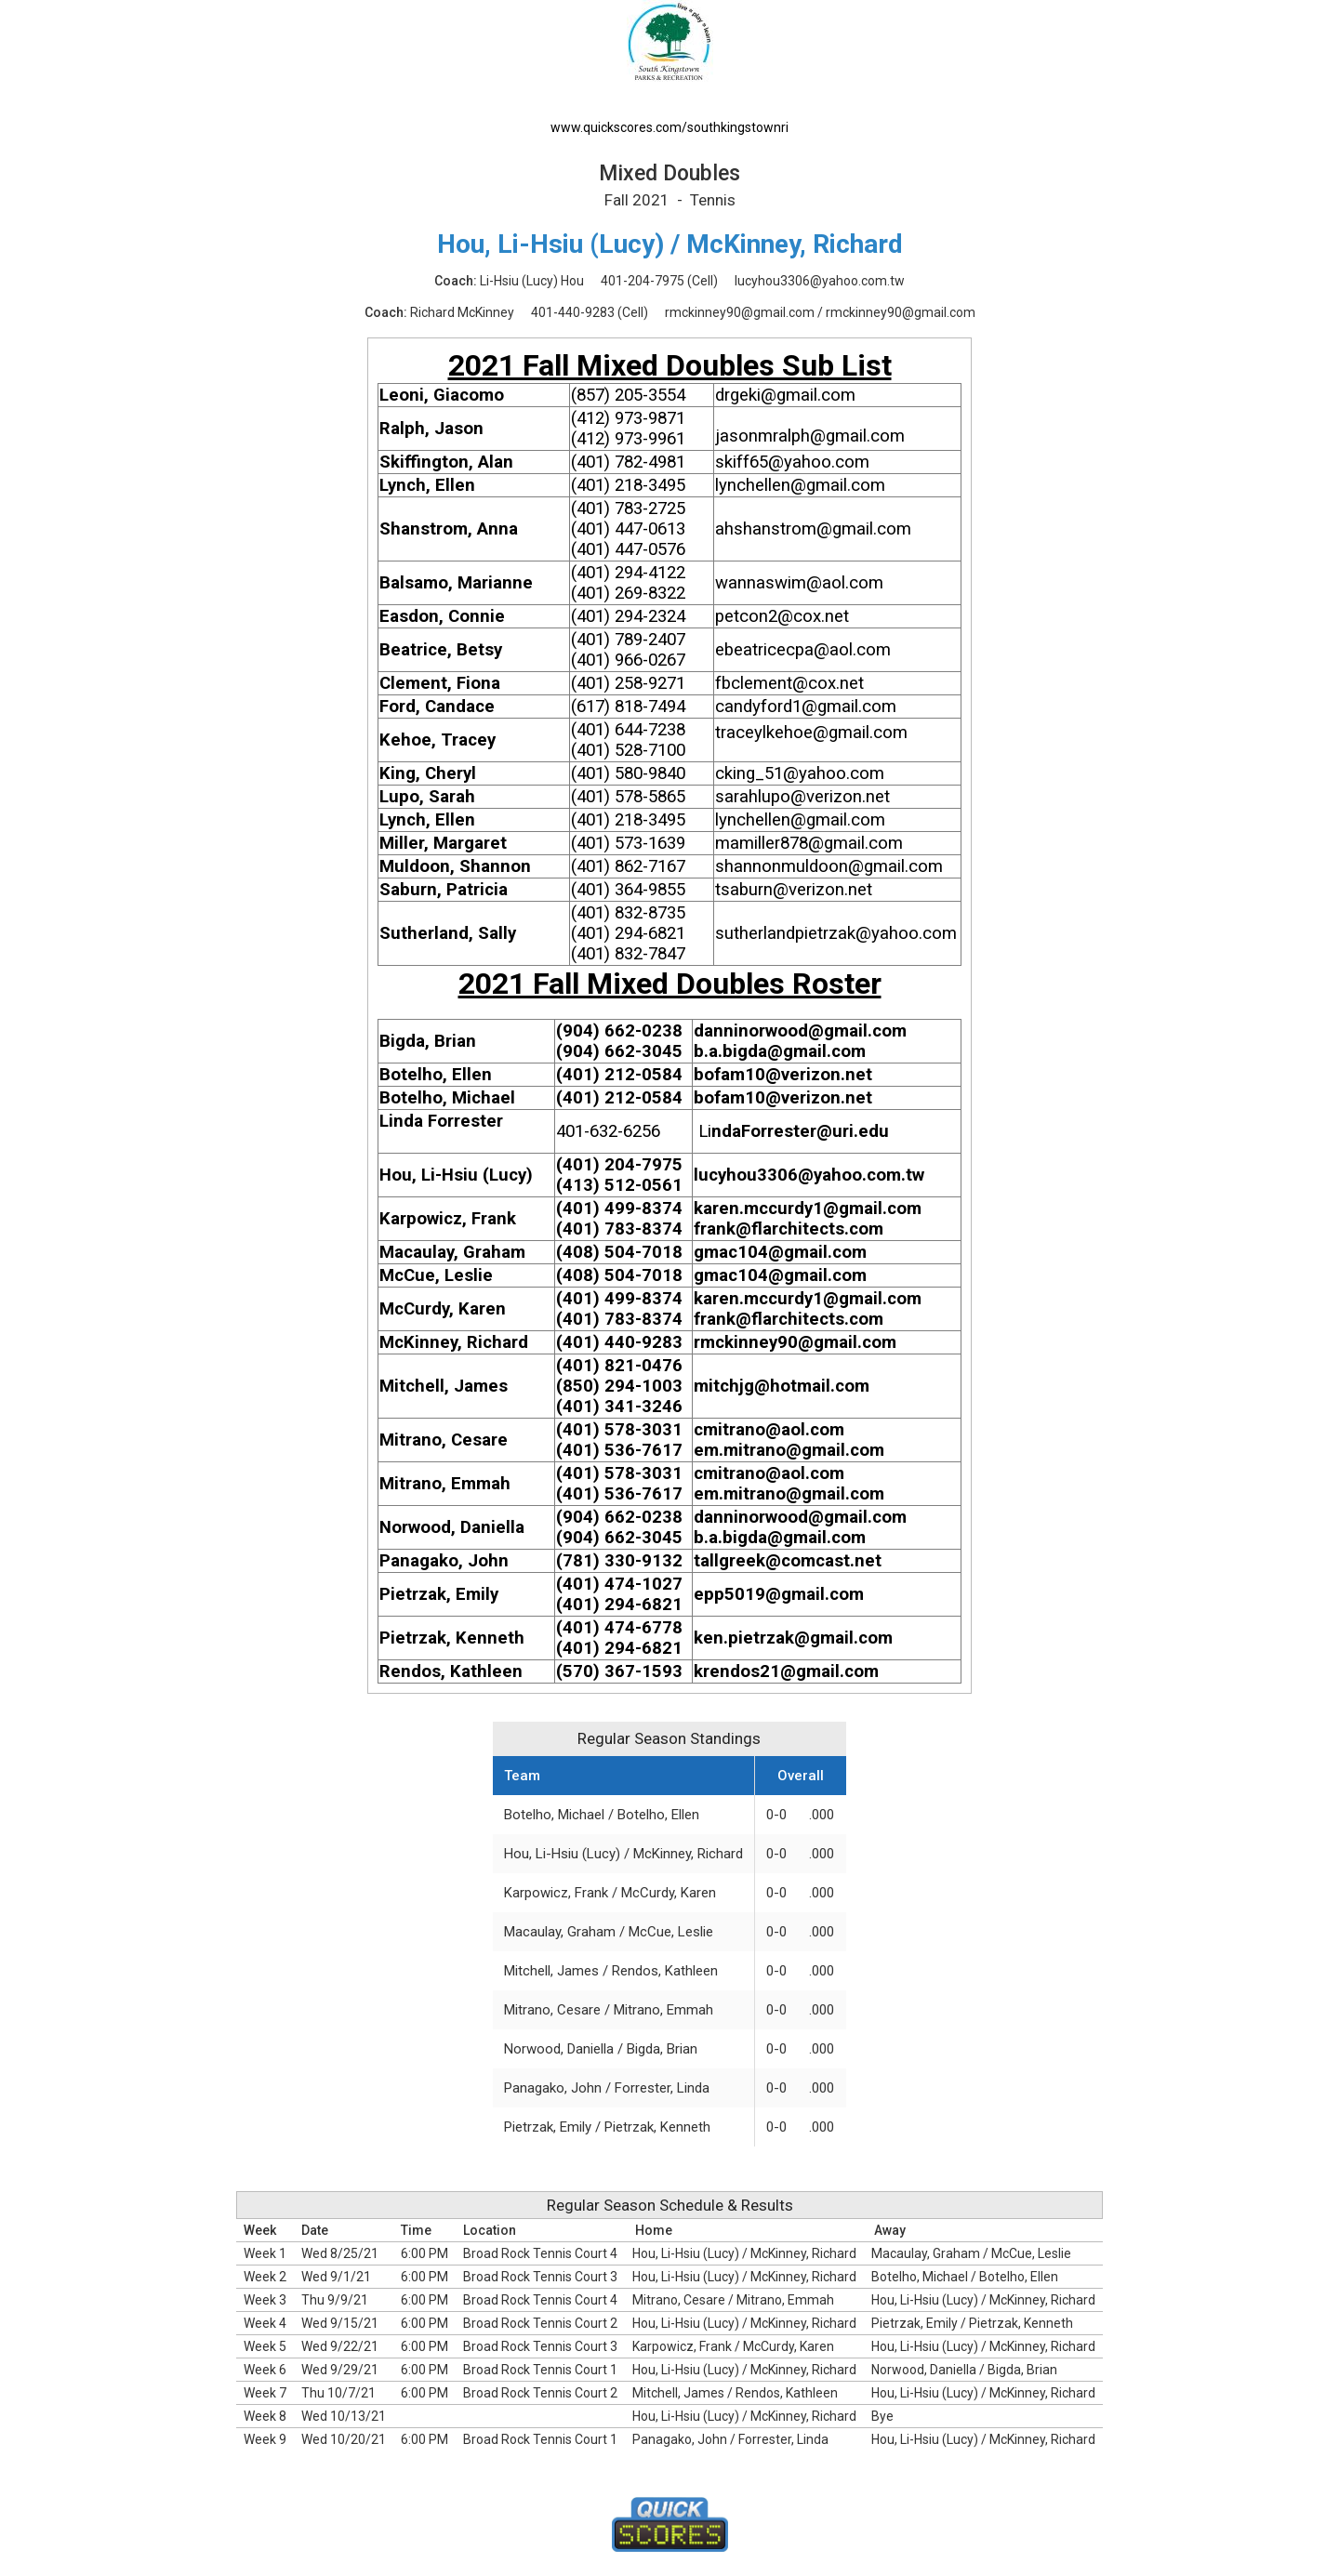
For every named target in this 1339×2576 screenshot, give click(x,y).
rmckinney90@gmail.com (740, 312)
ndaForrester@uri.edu (800, 1131)
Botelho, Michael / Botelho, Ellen (601, 1814)
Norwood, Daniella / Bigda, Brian (600, 2049)
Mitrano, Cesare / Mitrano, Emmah (608, 2009)
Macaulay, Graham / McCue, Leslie (608, 1931)
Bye (882, 2416)
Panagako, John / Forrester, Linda (606, 2088)
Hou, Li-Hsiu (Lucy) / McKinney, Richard (623, 1853)
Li (704, 1131)
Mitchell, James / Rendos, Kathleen (611, 1970)
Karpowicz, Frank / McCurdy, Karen (610, 1892)
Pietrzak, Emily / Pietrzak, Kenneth (607, 2127)
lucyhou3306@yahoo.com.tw (820, 280)
